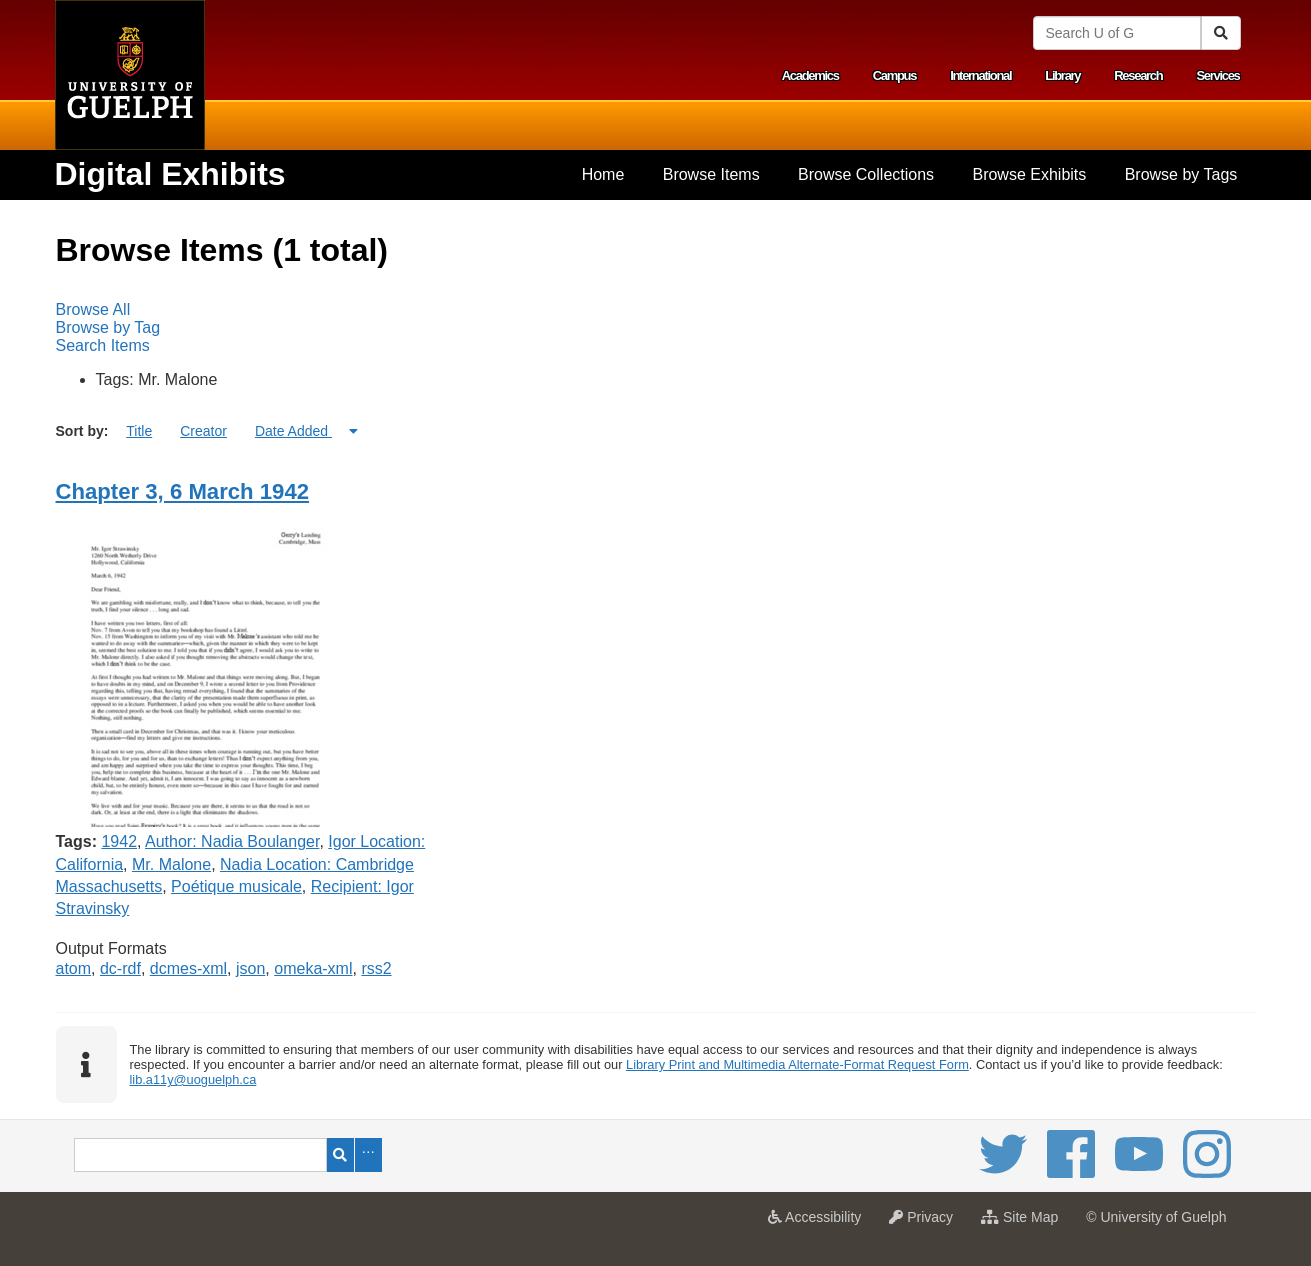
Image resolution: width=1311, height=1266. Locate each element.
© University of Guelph (1156, 1217)
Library (1062, 75)
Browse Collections (866, 174)
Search (340, 1155)
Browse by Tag (108, 327)
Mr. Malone (171, 864)
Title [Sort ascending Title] (139, 431)
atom (74, 968)
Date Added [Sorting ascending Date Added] (293, 431)
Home (603, 174)
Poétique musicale (236, 886)
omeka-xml (313, 968)
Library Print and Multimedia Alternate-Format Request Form (797, 1064)
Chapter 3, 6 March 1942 (183, 491)
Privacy (926, 1223)
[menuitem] (602, 175)
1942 (119, 841)
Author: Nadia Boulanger (232, 841)
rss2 (376, 968)
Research (1138, 75)
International (980, 75)
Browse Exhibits (1029, 174)
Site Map (1024, 1223)
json (250, 968)
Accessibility (819, 1223)
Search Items (103, 345)
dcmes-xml (188, 968)
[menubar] (656, 328)
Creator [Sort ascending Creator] (203, 431)
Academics (810, 75)
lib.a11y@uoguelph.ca (192, 1079)
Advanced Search (368, 1155)
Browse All (93, 309)
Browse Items (711, 174)
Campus (895, 75)
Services (1217, 75)
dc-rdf (120, 968)
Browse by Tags (1181, 174)
